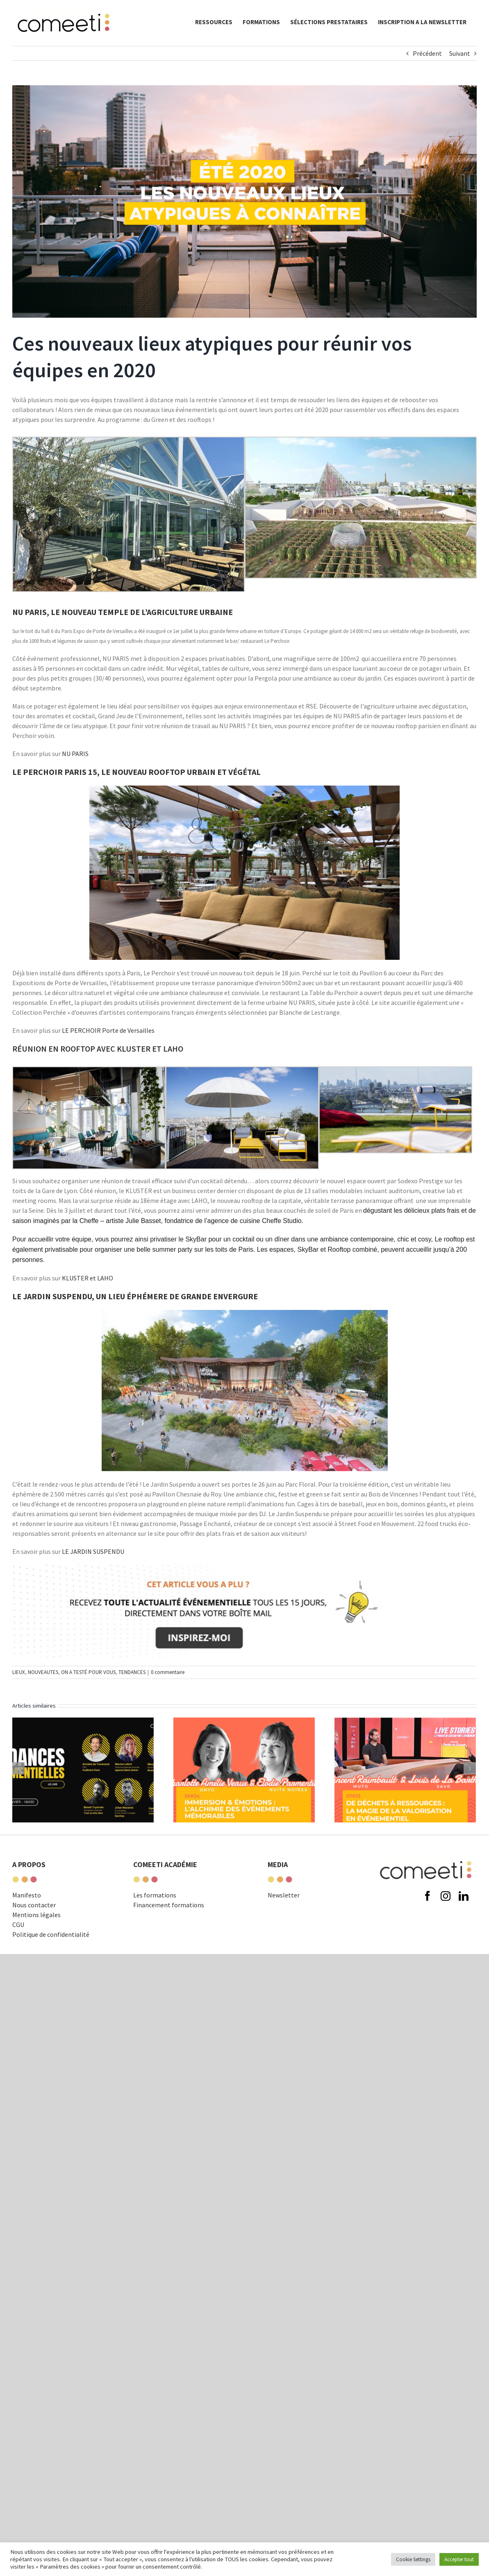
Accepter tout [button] (459, 2559)
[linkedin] (464, 1969)
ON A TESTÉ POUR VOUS (88, 1672)
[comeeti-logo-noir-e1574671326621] (426, 1859)
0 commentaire (167, 1672)
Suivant (459, 53)
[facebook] (427, 1969)
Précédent (427, 53)
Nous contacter (34, 1919)
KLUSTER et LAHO (87, 1278)
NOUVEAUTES (43, 1672)
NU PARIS (75, 753)
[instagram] (445, 1969)
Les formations (154, 1910)
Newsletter (284, 1910)
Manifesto (26, 1910)
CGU (18, 1939)
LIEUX (18, 1672)
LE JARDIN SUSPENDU (93, 1551)
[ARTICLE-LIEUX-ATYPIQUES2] (244, 201)
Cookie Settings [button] (413, 2559)
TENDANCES (132, 1672)
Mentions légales (36, 1929)
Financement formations (168, 1919)
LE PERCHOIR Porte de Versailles (108, 1030)
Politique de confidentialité (50, 1949)
